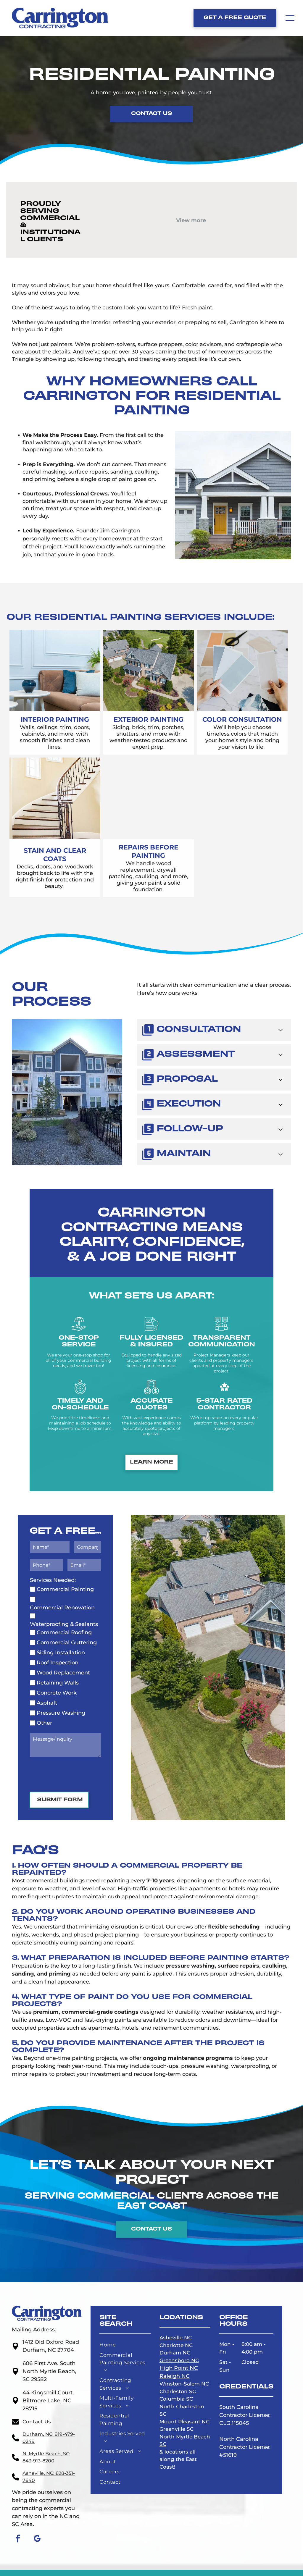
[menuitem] (125, 2346)
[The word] (258, 208)
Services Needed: (53, 1580)
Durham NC (174, 2353)
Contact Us (36, 2422)
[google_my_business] (37, 2539)
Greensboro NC (179, 2360)
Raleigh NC (174, 2376)
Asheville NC (175, 2338)
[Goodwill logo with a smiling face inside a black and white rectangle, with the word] (191, 207)
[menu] (290, 18)
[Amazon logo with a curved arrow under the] (123, 207)
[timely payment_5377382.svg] (80, 1392)
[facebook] (18, 2539)
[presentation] (75, 1773)
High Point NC (178, 2368)
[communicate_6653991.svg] (221, 1329)
